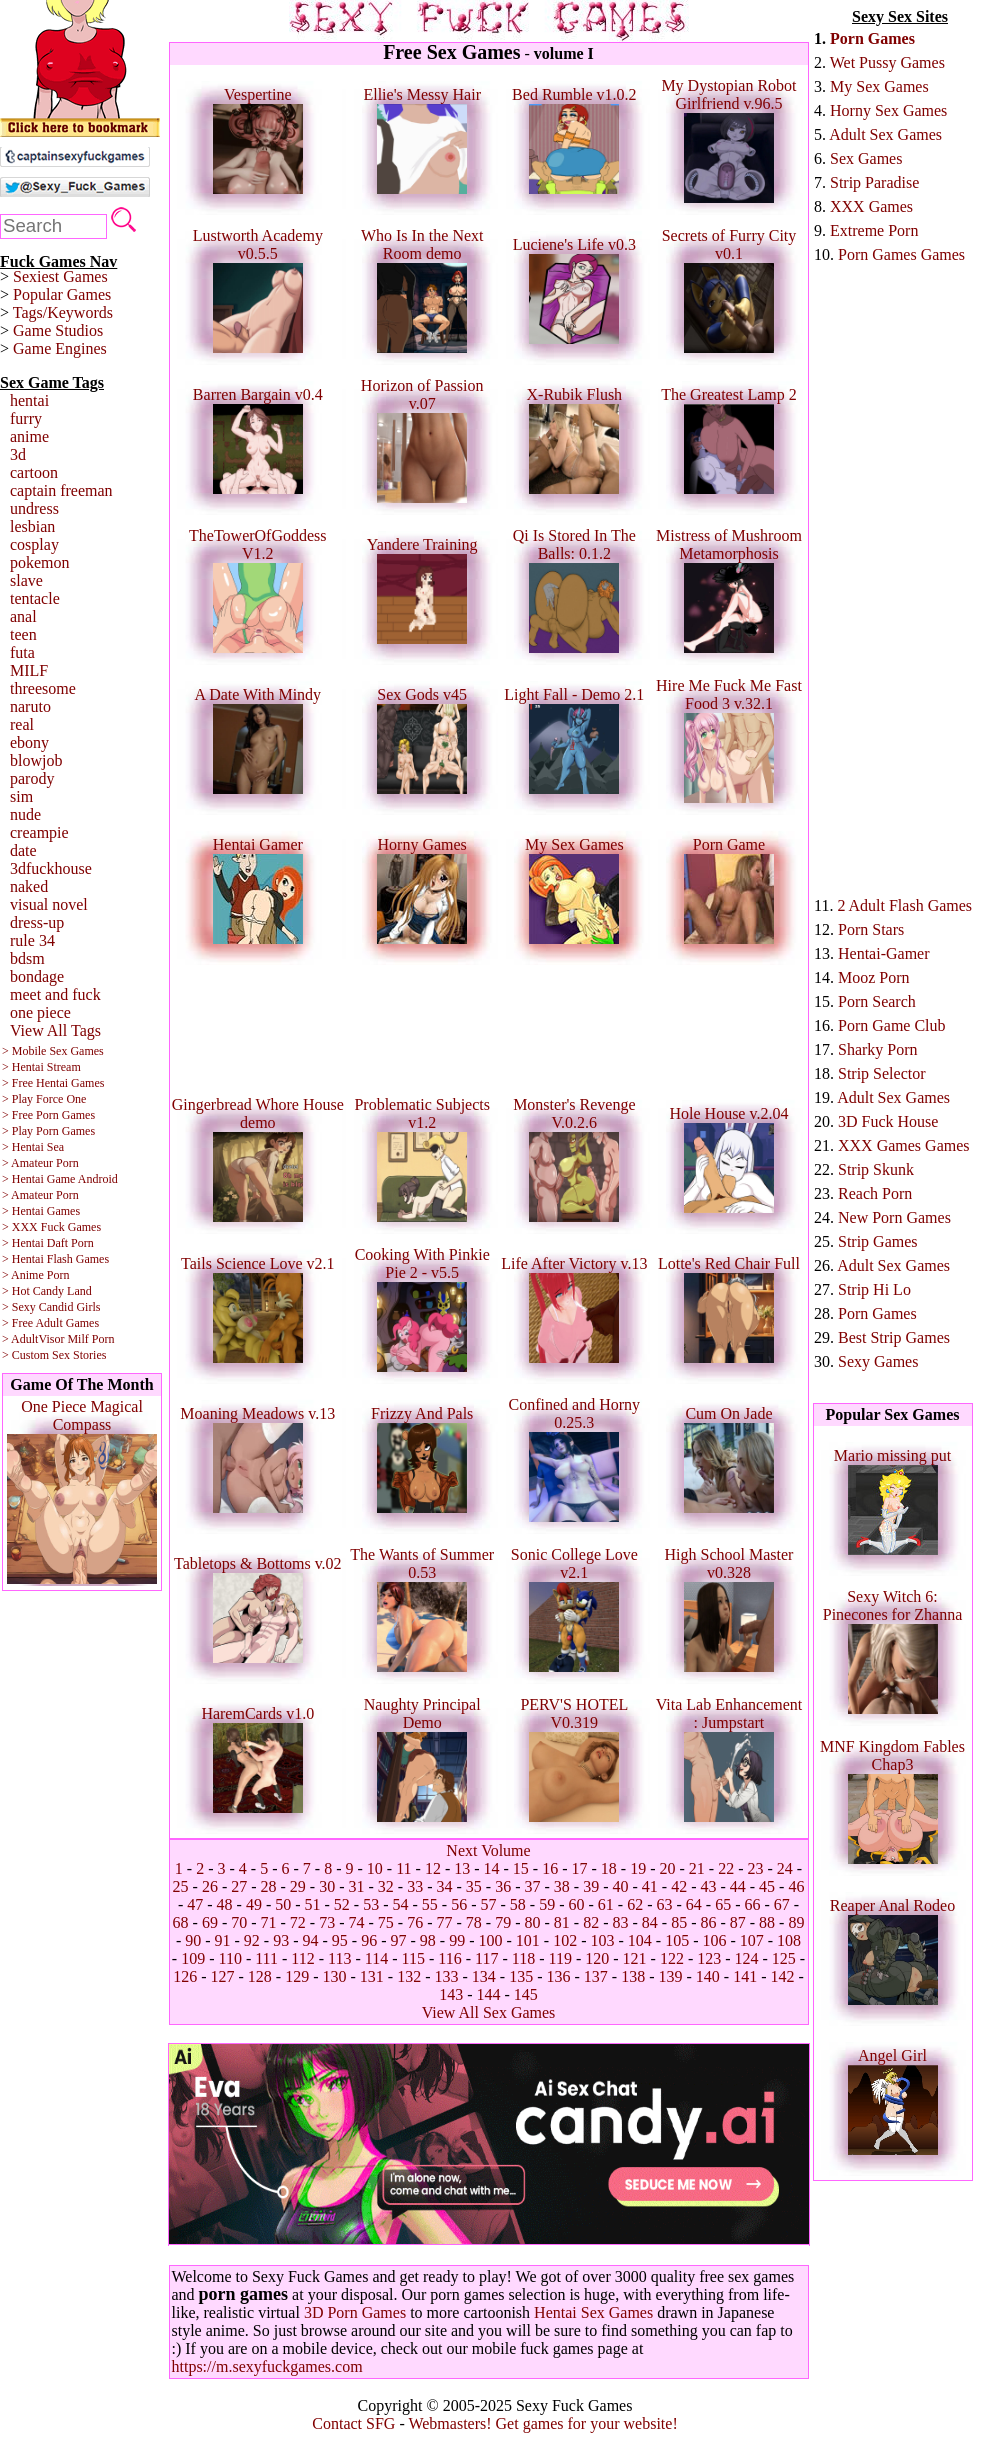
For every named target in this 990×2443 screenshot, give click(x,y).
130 (335, 1976)
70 (239, 1922)
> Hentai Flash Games (55, 1259)
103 (602, 1940)
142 (782, 1976)
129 (297, 1976)
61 (606, 1904)
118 (523, 1958)
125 (784, 1958)
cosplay (34, 544)
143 (451, 1994)
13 (462, 1868)
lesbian (32, 526)
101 (528, 1940)
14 (492, 1868)
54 (401, 1904)
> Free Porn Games (48, 1115)
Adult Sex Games (885, 134)
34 (445, 1886)
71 (269, 1922)
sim (21, 796)
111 (266, 1958)
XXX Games (871, 206)
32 (386, 1886)
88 (767, 1922)
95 (340, 1940)
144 (489, 1994)
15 (521, 1868)
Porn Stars (871, 929)
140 (708, 1976)
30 (327, 1886)
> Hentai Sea (33, 1147)
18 (609, 1868)
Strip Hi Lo (874, 1289)
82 (591, 1922)
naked (29, 886)
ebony (29, 742)
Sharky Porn (878, 1049)
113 (339, 1958)
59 (547, 1904)
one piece (40, 1012)
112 (302, 1958)
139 (670, 1976)
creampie (39, 832)
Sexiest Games (60, 276)
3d (18, 454)
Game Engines (60, 348)
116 (449, 1958)
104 (640, 1940)
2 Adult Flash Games (904, 905)
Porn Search (877, 1001)
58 (518, 1904)
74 (357, 1922)
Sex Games (866, 158)
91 (223, 1940)
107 (752, 1940)
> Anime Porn (35, 1275)
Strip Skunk (876, 1169)
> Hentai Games (41, 1211)
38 (562, 1886)
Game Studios (58, 330)
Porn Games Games (901, 254)
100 (490, 1940)
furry (26, 418)
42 (679, 1886)
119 (559, 1958)
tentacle (35, 598)
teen (23, 634)
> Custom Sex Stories (54, 1355)
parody (32, 778)
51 (313, 1904)
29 (298, 1886)
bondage (37, 976)
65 (723, 1904)
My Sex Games (879, 86)
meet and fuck (55, 994)
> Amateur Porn (40, 1163)
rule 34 (32, 940)
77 (445, 1922)
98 (428, 1940)
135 (521, 1976)
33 (415, 1886)
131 (372, 1976)
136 (558, 1976)
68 (181, 1922)
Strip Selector (882, 1073)
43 (708, 1886)
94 (311, 1940)
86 (708, 1922)
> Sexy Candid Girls (51, 1307)
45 (767, 1886)
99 (457, 1940)
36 (503, 1886)
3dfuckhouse (51, 868)
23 (755, 1868)
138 (633, 1976)
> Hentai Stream (41, 1067)
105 (677, 1940)
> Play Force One (44, 1099)
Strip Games (878, 1241)
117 (486, 1958)
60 (576, 1904)
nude (25, 814)
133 (447, 1976)
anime (29, 436)
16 (550, 1868)
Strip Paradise (874, 182)
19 (638, 1868)
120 (597, 1958)
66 (752, 1904)
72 (298, 1922)
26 (210, 1886)
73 (327, 1922)
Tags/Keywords (63, 312)
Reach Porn (875, 1193)
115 (413, 1958)
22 (726, 1868)
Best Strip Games (894, 1337)
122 (672, 1958)
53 (371, 1904)
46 (796, 1886)
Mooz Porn (874, 977)
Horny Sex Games (888, 110)
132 (409, 1976)
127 (223, 1976)
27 (239, 1886)
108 (789, 1940)
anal (23, 616)
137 (596, 1976)
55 (430, 1904)
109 (193, 1958)
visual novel (49, 904)
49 (254, 1904)
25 (181, 1886)
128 (260, 1976)
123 (709, 1958)
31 (357, 1886)
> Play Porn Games (48, 1131)
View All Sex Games (489, 2012)
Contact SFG (353, 2423)
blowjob (36, 760)
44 (738, 1886)
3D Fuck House (888, 1121)
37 (532, 1886)
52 (342, 1904)
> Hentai (23, 1243)
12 (433, 1868)
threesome (43, 688)
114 (376, 1958)
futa (22, 652)
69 (210, 1922)
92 (252, 1940)
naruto (30, 706)
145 (526, 1994)
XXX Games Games (904, 1145)
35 (474, 1886)
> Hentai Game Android (60, 1179)
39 (591, 1886)
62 (635, 1904)
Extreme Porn (874, 230)
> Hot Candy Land (47, 1291)
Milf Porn (90, 1339)
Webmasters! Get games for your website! (542, 2423)
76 (415, 1922)
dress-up (37, 922)
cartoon (34, 472)
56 (459, 1904)
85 (679, 1922)
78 (474, 1922)
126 (185, 1976)
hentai (29, 400)
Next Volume (488, 1850)
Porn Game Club (892, 1025)
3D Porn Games (355, 2312)
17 (580, 1868)
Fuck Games (71, 1227)
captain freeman (61, 490)
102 (565, 1940)
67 (782, 1904)
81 (562, 1922)
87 (738, 1922)
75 (386, 1922)
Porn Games (872, 38)
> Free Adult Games (50, 1323)
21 (697, 1868)
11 (403, 1868)
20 (668, 1868)
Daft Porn (70, 1243)
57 (489, 1904)
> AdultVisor (33, 1339)
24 (785, 1868)
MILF (29, 670)
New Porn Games (894, 1217)
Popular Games (62, 294)
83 (620, 1922)
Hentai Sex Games (593, 2312)
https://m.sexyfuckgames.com (267, 2366)
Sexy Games (878, 1361)
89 (796, 1922)
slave (26, 580)
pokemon (40, 562)
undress (34, 508)
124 (747, 1958)
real (22, 724)
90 (193, 1940)
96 (369, 1940)
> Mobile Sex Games (53, 1051)
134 (484, 1976)
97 (399, 1940)
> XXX (20, 1227)
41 (650, 1886)
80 (532, 1922)
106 (714, 1940)
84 (650, 1922)
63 (664, 1904)
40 (620, 1886)
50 (283, 1904)
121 (635, 1958)
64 (694, 1904)
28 (269, 1886)
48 (225, 1904)
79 (503, 1922)
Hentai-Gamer (884, 953)
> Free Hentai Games (53, 1083)
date (23, 850)
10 (375, 1868)
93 (281, 1940)
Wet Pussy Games (887, 62)
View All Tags (55, 1030)
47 (195, 1904)
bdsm (27, 958)
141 (745, 1976)
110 (229, 1958)
